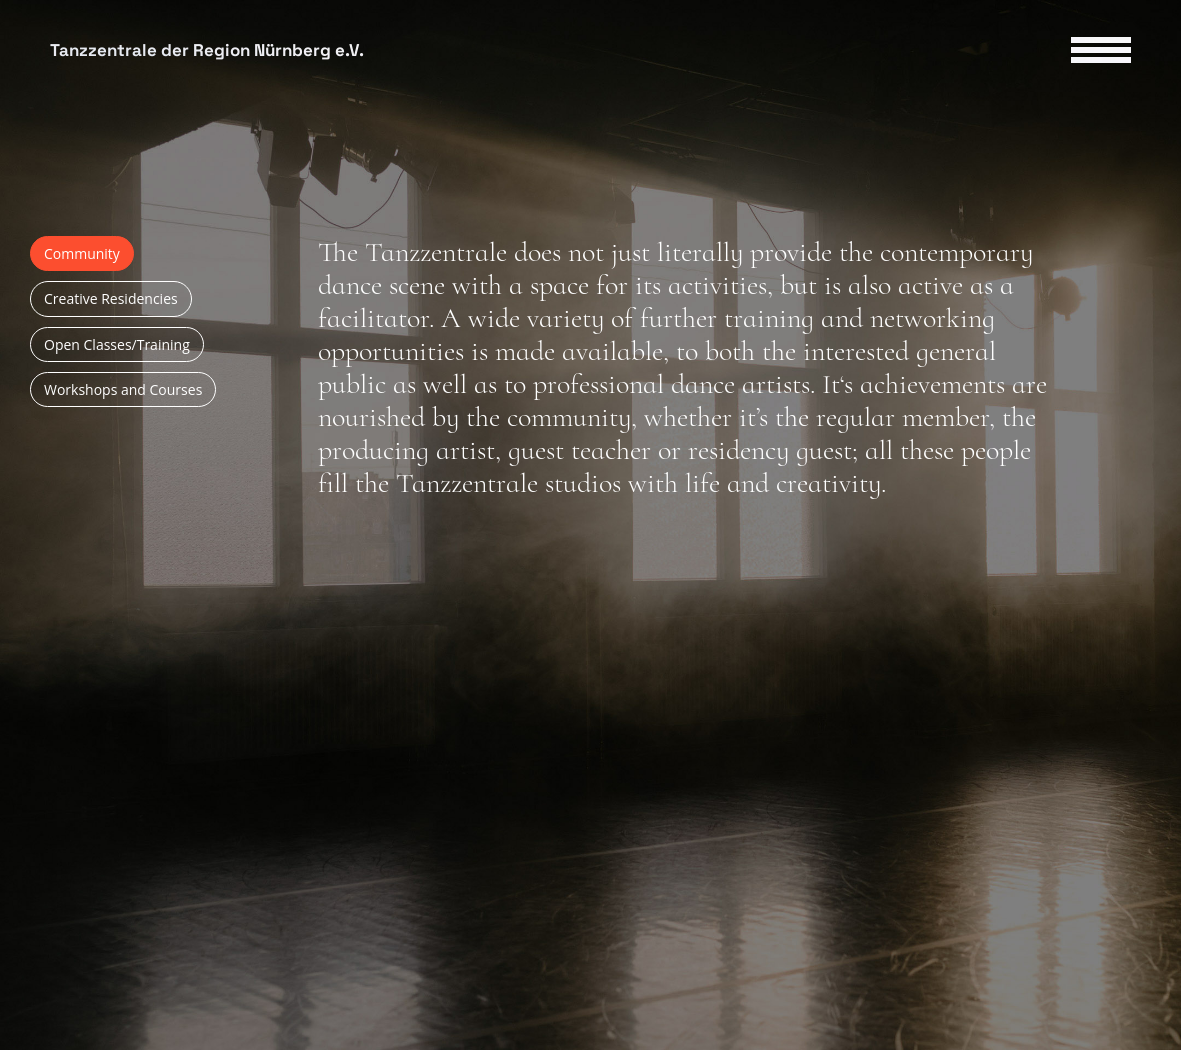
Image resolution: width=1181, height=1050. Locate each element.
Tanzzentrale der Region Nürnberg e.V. (207, 50)
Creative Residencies (111, 298)
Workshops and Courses (123, 389)
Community (82, 253)
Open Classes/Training (117, 344)
